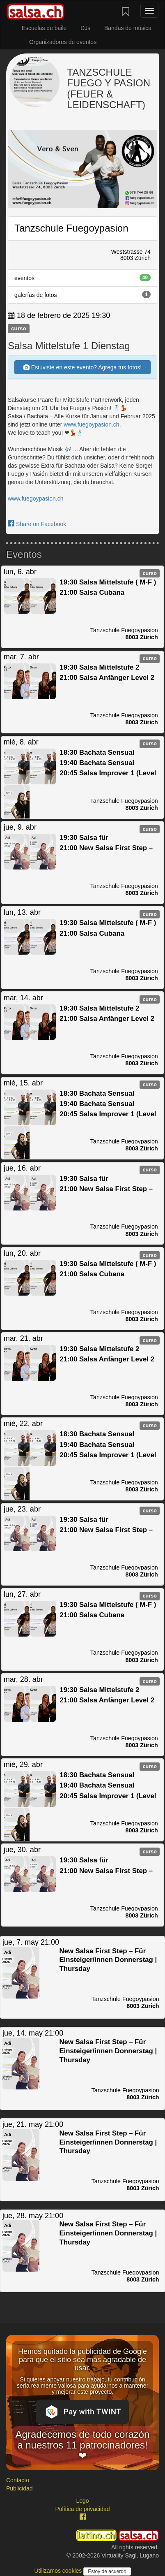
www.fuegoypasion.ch (91, 424)
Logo (82, 2500)
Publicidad (19, 2488)
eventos (82, 277)
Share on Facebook (37, 524)
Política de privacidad (82, 2509)
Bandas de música (127, 28)
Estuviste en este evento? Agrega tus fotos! (82, 367)
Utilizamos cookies (58, 2570)
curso (18, 328)
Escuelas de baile (44, 28)
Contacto (17, 2480)
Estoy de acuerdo (107, 2571)
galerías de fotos (82, 294)
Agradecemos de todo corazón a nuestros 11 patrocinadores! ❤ (83, 2445)
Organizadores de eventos (62, 42)
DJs (85, 28)
